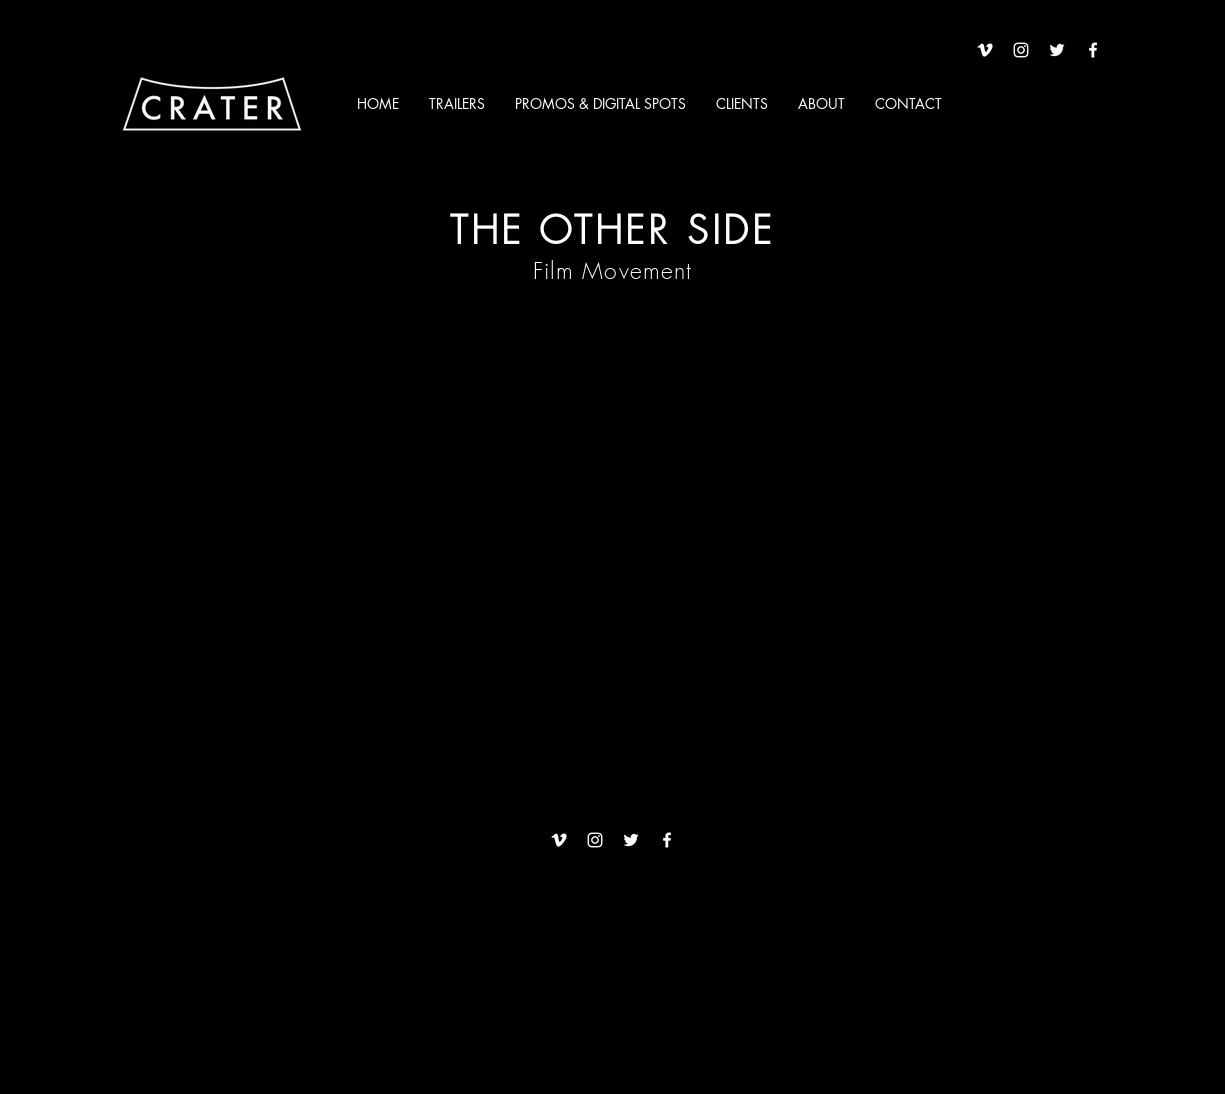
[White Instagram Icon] (1021, 50)
